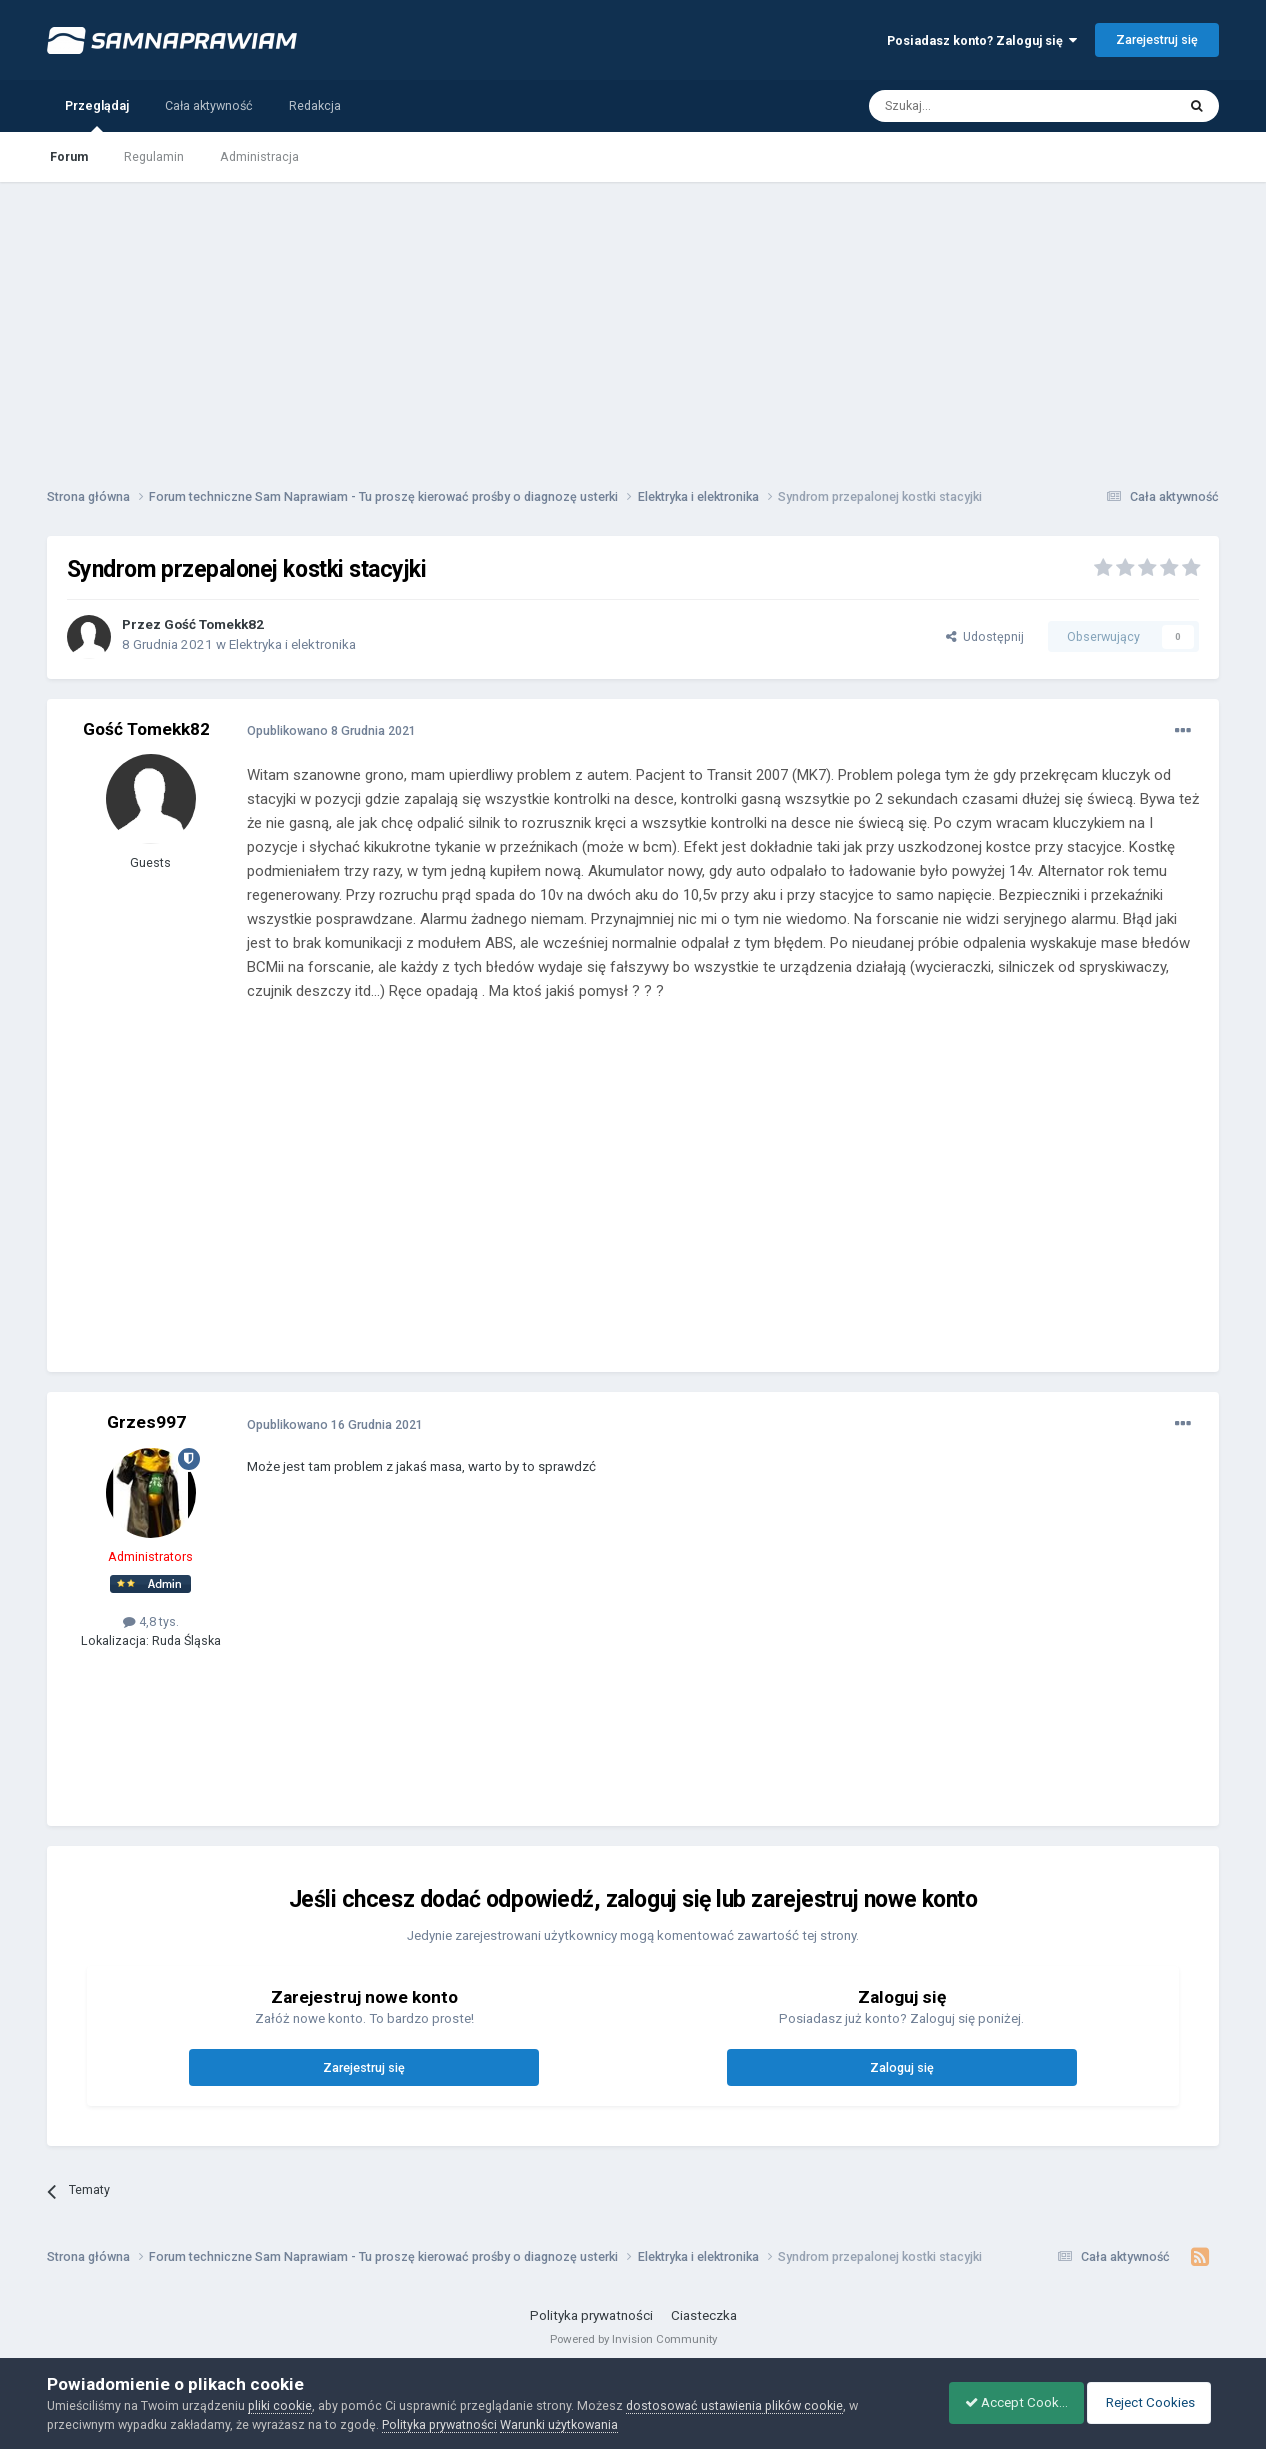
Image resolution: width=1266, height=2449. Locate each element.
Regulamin (154, 156)
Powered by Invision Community (633, 2339)
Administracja (259, 156)
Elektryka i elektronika (292, 644)
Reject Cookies (1152, 2402)
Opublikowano (331, 730)
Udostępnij (985, 636)
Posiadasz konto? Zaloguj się (982, 40)
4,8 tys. (151, 1621)
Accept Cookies (1005, 2402)
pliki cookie (280, 2405)
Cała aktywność (209, 105)
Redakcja (315, 105)
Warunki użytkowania (559, 2424)
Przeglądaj (97, 115)
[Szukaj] (977, 106)
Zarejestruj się (1157, 39)
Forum (69, 156)
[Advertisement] (633, 322)
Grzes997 (146, 1422)
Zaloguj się (902, 2067)
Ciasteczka (704, 2315)
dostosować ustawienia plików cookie (734, 2405)
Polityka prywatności (591, 2315)
